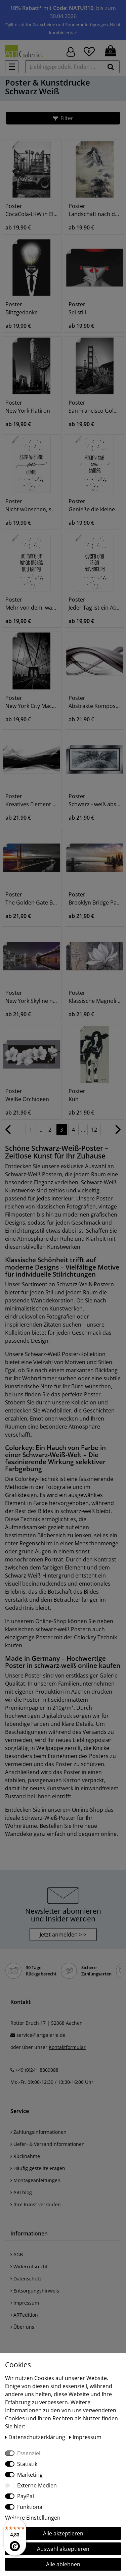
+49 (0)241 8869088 (36, 2070)
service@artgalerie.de (41, 2035)
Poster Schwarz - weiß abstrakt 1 (95, 800)
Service (19, 2111)
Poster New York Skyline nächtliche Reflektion (31, 996)
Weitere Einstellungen (32, 2517)
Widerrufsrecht (29, 2266)
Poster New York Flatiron (27, 406)
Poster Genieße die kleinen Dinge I (95, 505)
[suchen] (111, 66)
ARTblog (21, 2192)
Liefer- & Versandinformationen (47, 2144)
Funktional (30, 2507)
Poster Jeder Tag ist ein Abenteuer (95, 603)
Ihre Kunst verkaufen (35, 2204)
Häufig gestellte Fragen (37, 2168)
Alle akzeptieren (63, 2533)
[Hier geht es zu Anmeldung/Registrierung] (71, 51)
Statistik (27, 2464)
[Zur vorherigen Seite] (8, 1132)
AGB (16, 2254)
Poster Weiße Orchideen (27, 1095)
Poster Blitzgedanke (21, 308)
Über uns (22, 2327)
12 (94, 1129)
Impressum (24, 2303)
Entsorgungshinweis (34, 2290)
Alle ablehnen (63, 2564)
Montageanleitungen (35, 2180)
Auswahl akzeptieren (63, 2549)
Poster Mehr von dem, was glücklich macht (31, 603)
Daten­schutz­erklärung (36, 2437)
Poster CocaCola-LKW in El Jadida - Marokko (31, 210)
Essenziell (29, 2453)
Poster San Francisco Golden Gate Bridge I (95, 406)
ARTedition (24, 2315)
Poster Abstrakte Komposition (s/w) (95, 702)
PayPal (25, 2496)
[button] (63, 118)
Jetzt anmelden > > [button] (63, 1934)
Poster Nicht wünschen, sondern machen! (31, 505)
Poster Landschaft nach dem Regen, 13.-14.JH (95, 210)
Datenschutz (26, 2278)
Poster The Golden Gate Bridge (31, 898)
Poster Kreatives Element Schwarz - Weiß (31, 800)
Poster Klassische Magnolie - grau (95, 996)
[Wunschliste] (89, 51)
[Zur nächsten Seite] (118, 1132)
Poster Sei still (77, 308)
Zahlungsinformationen (38, 2132)
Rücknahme (25, 2156)
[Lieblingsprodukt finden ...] (63, 66)
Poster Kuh (77, 1095)
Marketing (30, 2474)
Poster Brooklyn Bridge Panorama (95, 898)
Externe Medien (37, 2485)
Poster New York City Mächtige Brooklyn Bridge (31, 702)
